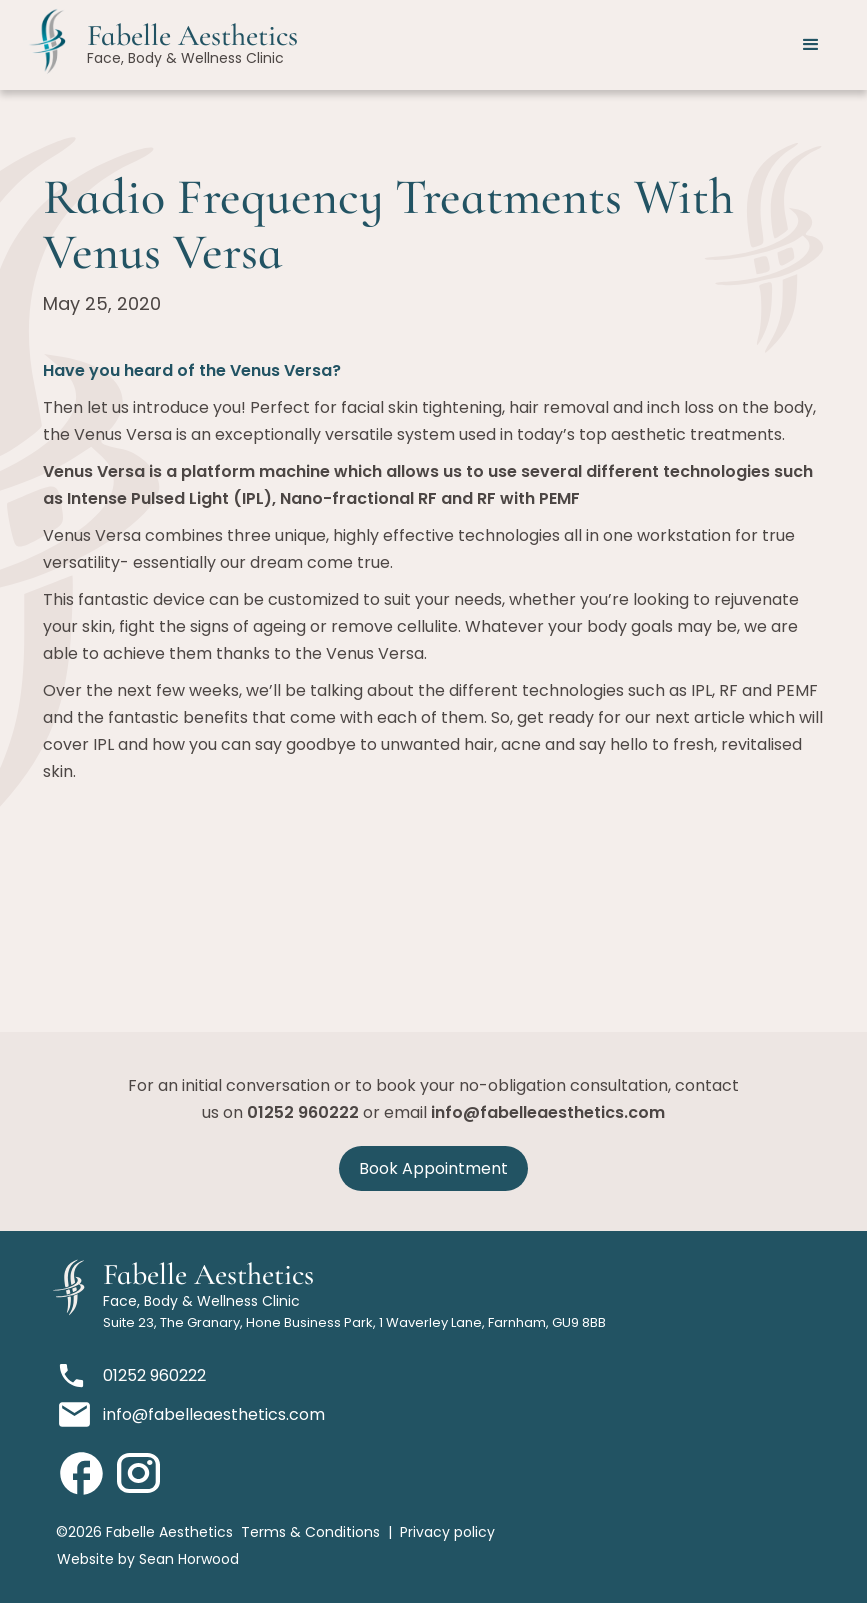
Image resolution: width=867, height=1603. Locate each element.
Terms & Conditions (310, 1532)
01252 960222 (303, 1112)
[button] (811, 45)
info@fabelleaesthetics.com (548, 1112)
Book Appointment (433, 1168)
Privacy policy (447, 1532)
